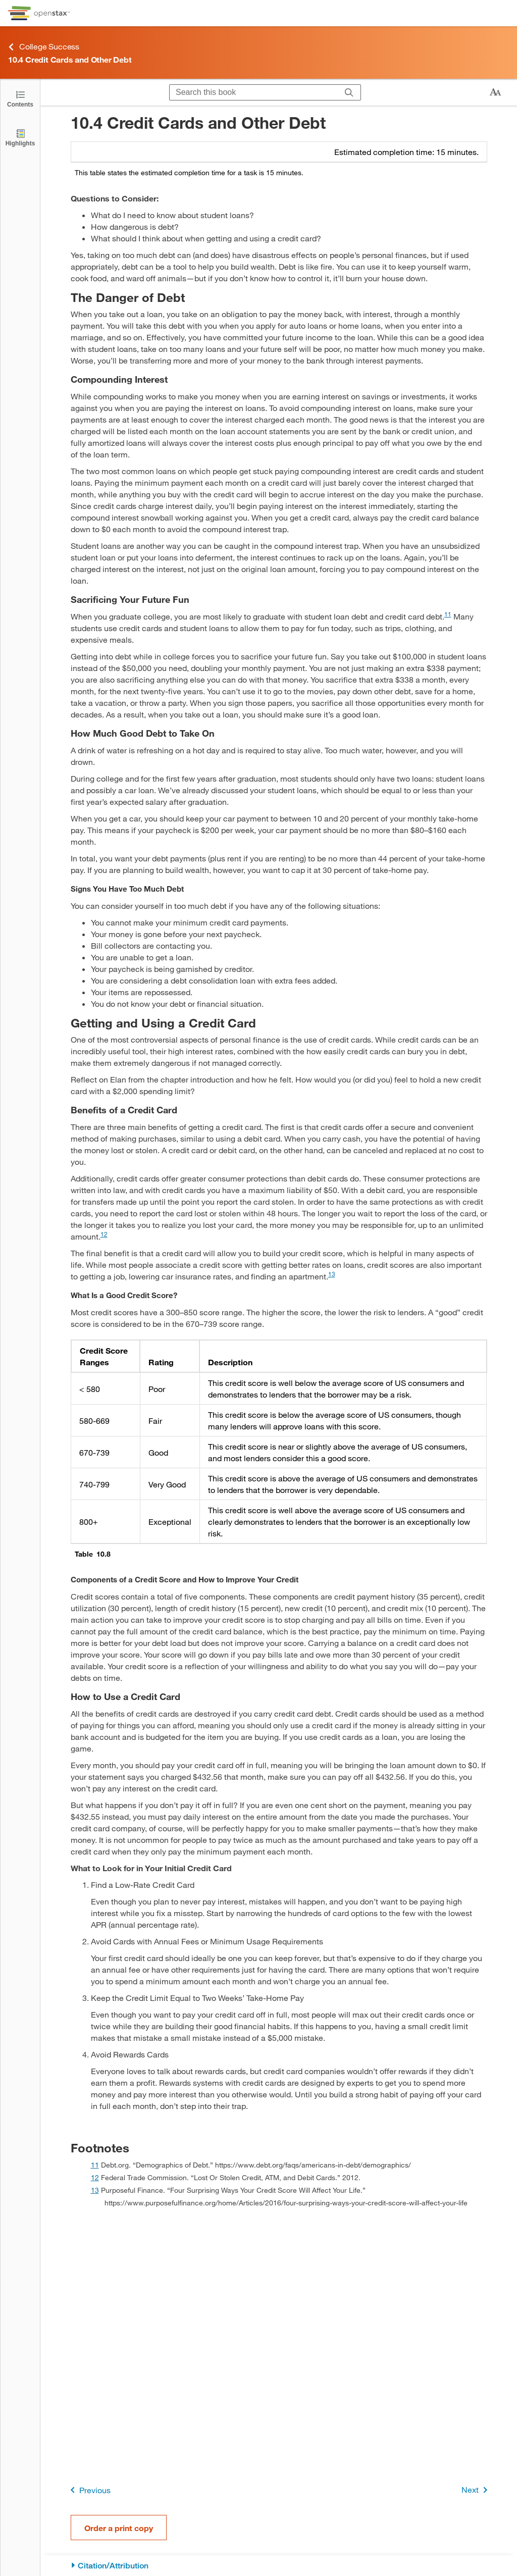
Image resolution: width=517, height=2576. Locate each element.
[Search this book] (254, 92)
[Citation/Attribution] (279, 2565)
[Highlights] (20, 137)
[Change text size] (495, 92)
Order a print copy (118, 2528)
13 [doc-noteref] (331, 1274)
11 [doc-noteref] (447, 614)
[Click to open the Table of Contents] (20, 98)
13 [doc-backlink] (95, 2190)
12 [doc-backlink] (95, 2177)
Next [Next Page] (476, 2490)
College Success (43, 46)
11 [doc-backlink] (95, 2164)
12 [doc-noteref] (104, 1234)
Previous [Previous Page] (89, 2490)
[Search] (349, 92)
